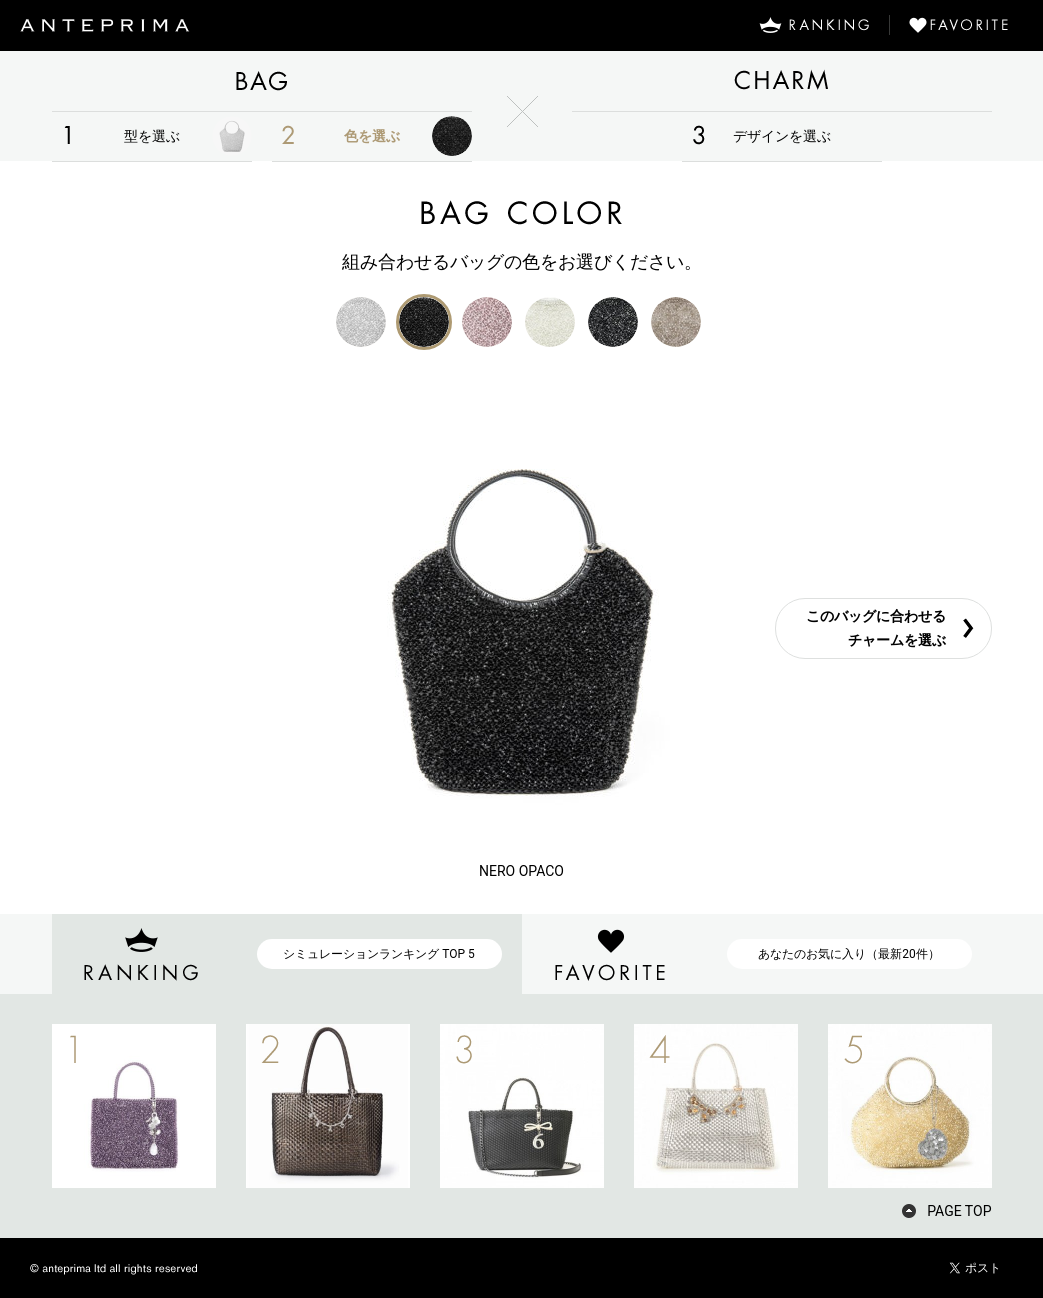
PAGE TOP (959, 1211)
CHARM (782, 81)
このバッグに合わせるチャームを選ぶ (876, 628)
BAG (262, 81)
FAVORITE (966, 25)
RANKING (814, 25)
